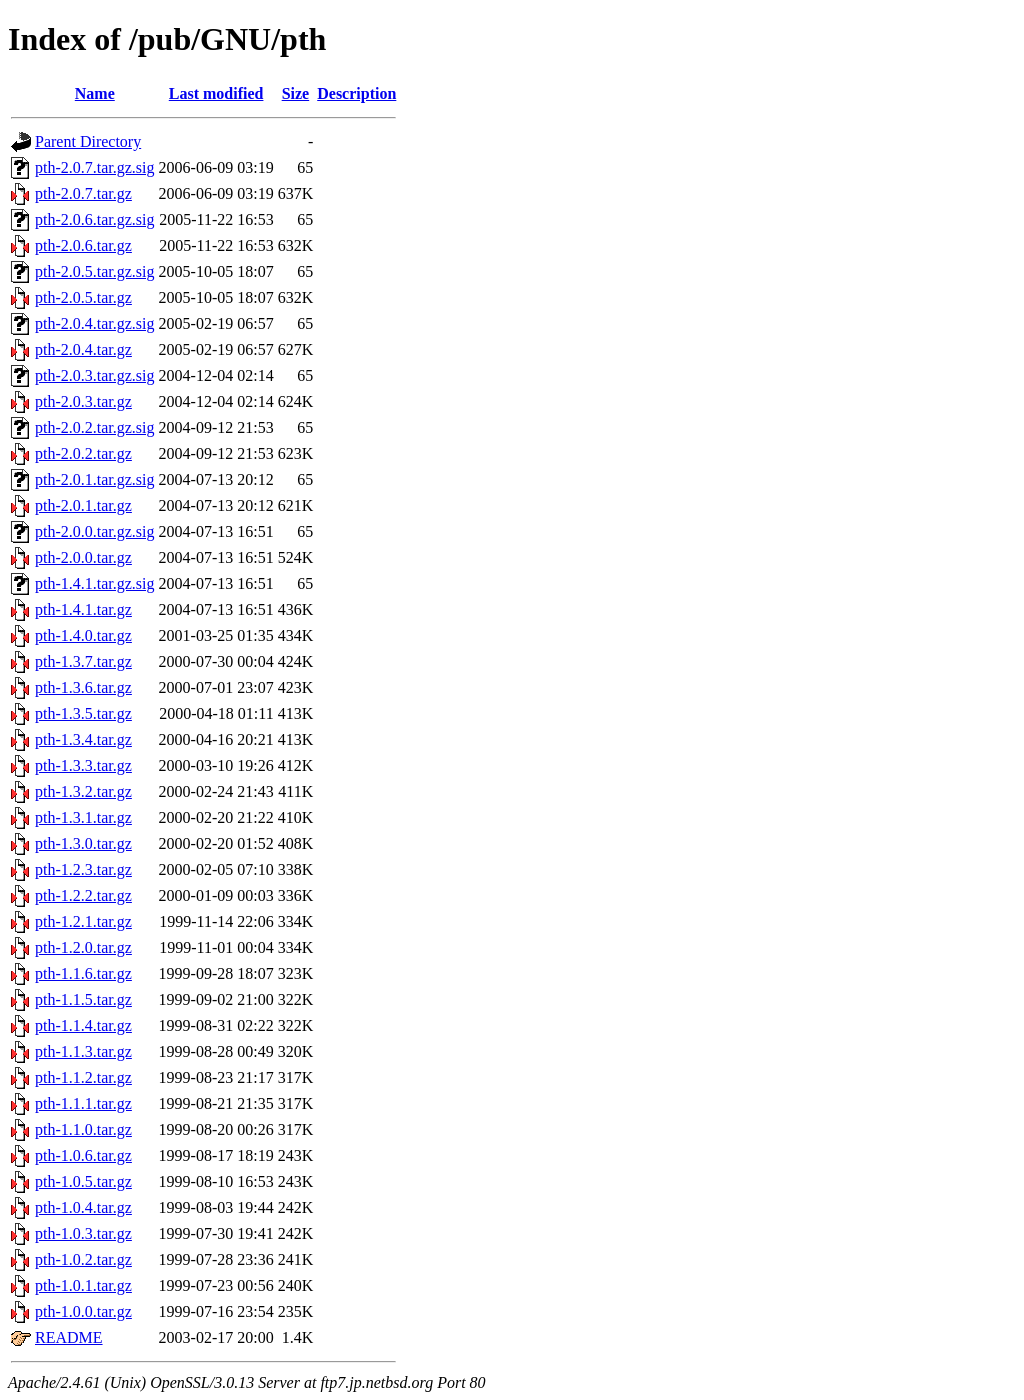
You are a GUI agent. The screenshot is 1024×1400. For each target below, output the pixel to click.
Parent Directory (88, 141)
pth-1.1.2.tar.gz (83, 1077)
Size (296, 93)
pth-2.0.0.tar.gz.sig (95, 531)
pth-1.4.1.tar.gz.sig (95, 583)
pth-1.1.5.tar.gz (83, 999)
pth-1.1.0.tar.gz (83, 1129)
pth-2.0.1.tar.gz (83, 505)
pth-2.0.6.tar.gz (83, 245)
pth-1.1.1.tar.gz (83, 1103)
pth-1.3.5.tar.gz (83, 713)
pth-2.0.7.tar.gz (83, 193)
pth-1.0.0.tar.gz (83, 1311)
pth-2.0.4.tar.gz (83, 349)
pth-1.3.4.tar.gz (83, 739)
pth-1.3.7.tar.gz (83, 661)
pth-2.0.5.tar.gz (83, 297)
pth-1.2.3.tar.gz (83, 869)
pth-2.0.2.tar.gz (83, 453)
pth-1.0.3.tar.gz (83, 1233)
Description (356, 93)
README (69, 1337)
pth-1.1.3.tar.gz (83, 1051)
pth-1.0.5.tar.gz (83, 1181)
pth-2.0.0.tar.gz (83, 557)
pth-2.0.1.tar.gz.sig (95, 479)
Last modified (216, 93)
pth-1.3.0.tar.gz (83, 843)
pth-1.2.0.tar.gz (83, 947)
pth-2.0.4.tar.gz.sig (95, 323)
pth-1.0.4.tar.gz (83, 1207)
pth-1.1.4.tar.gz (83, 1025)
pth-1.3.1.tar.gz (83, 817)
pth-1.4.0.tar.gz (83, 635)
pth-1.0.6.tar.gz (83, 1155)
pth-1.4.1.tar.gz (83, 609)
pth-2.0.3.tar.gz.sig (95, 375)
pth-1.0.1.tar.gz (83, 1285)
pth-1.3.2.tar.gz (83, 791)
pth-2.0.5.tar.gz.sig (95, 271)
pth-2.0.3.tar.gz (83, 401)
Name (95, 93)
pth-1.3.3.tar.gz (83, 765)
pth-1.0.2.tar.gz (83, 1259)
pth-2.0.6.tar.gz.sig (95, 219)
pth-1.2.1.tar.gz (83, 921)
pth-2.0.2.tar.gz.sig (95, 427)
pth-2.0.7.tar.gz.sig (95, 167)
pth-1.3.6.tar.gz (83, 687)
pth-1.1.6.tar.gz (83, 973)
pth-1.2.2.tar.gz (83, 895)
